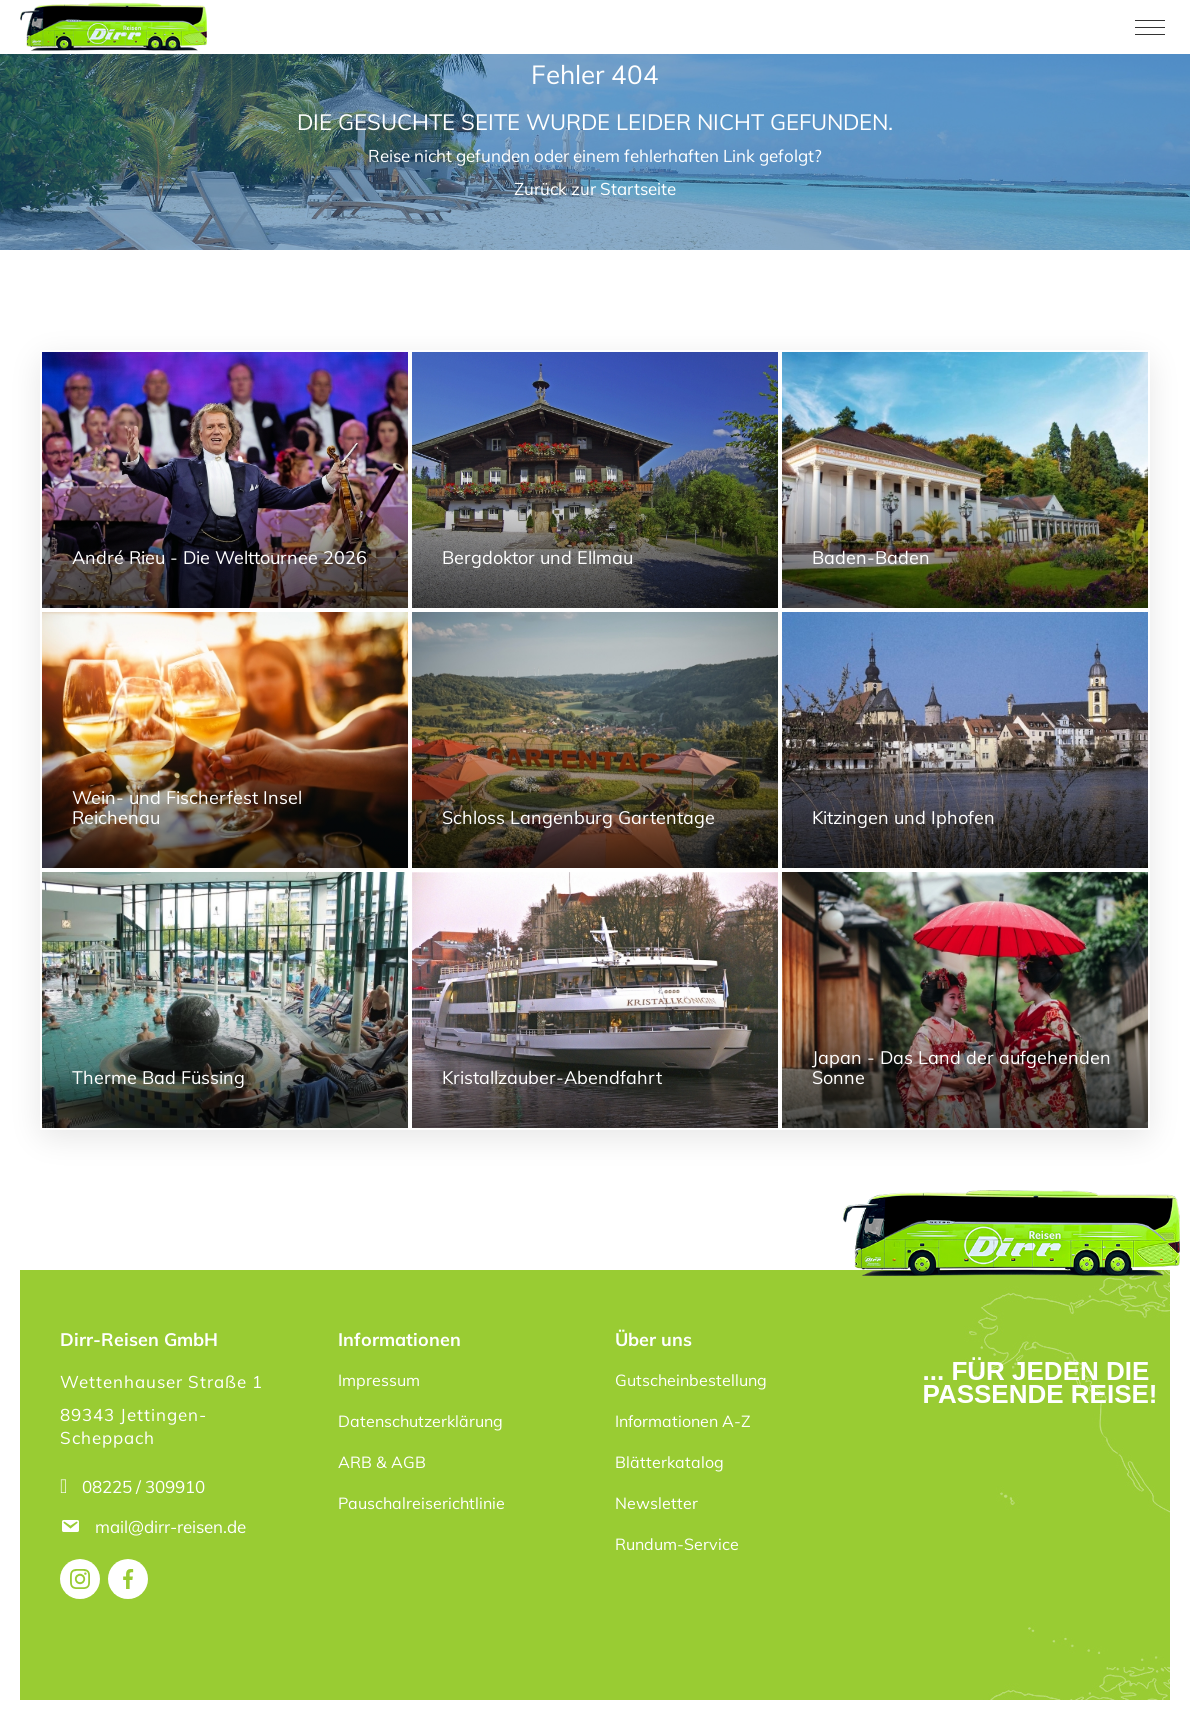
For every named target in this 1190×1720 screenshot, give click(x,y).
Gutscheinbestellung (691, 1380)
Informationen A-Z (683, 1421)
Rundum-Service (677, 1544)
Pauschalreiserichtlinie (421, 1503)
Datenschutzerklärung (420, 1421)
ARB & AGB (382, 1462)
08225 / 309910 (143, 1486)
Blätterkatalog (669, 1462)
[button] (44, 1676)
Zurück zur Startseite (595, 188)
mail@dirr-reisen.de (172, 1526)
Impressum (379, 1380)
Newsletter (656, 1503)
